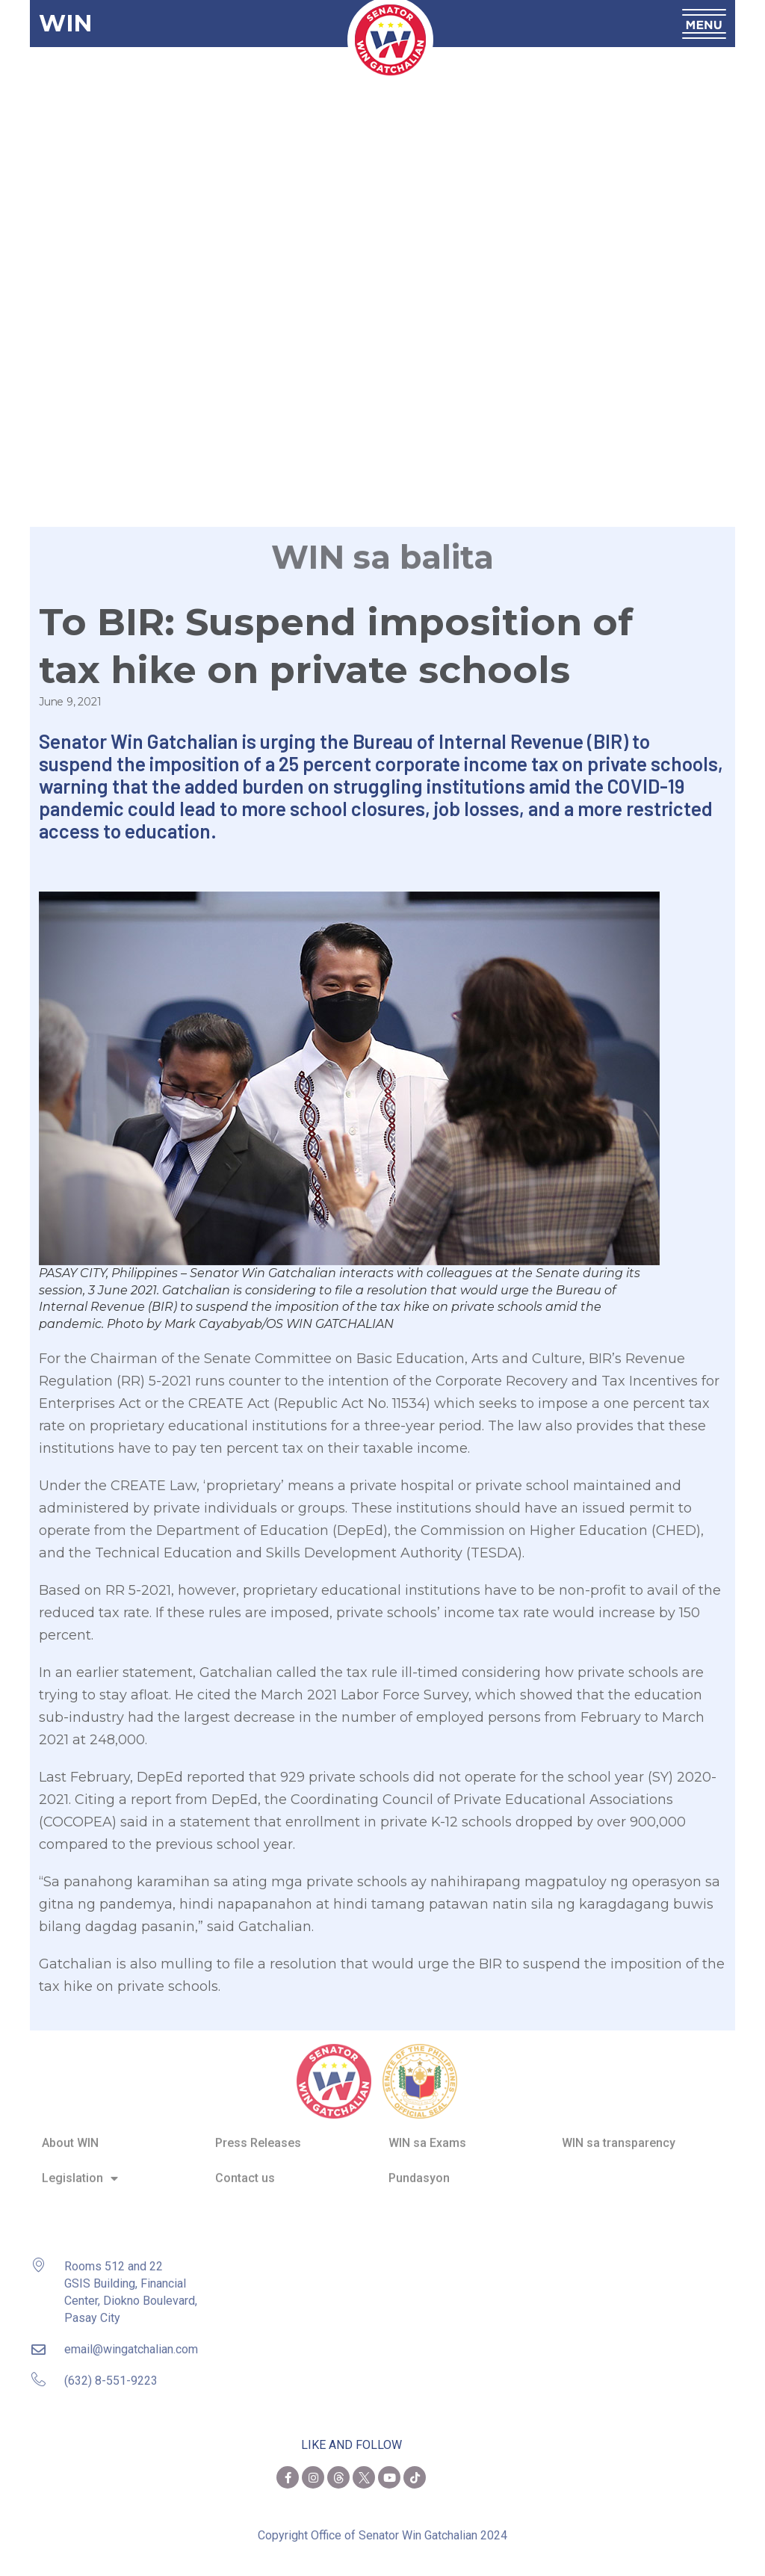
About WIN (70, 2132)
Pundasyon (419, 2167)
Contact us (245, 2167)
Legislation (80, 2167)
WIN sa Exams (427, 2132)
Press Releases (258, 2132)
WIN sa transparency (618, 2132)
